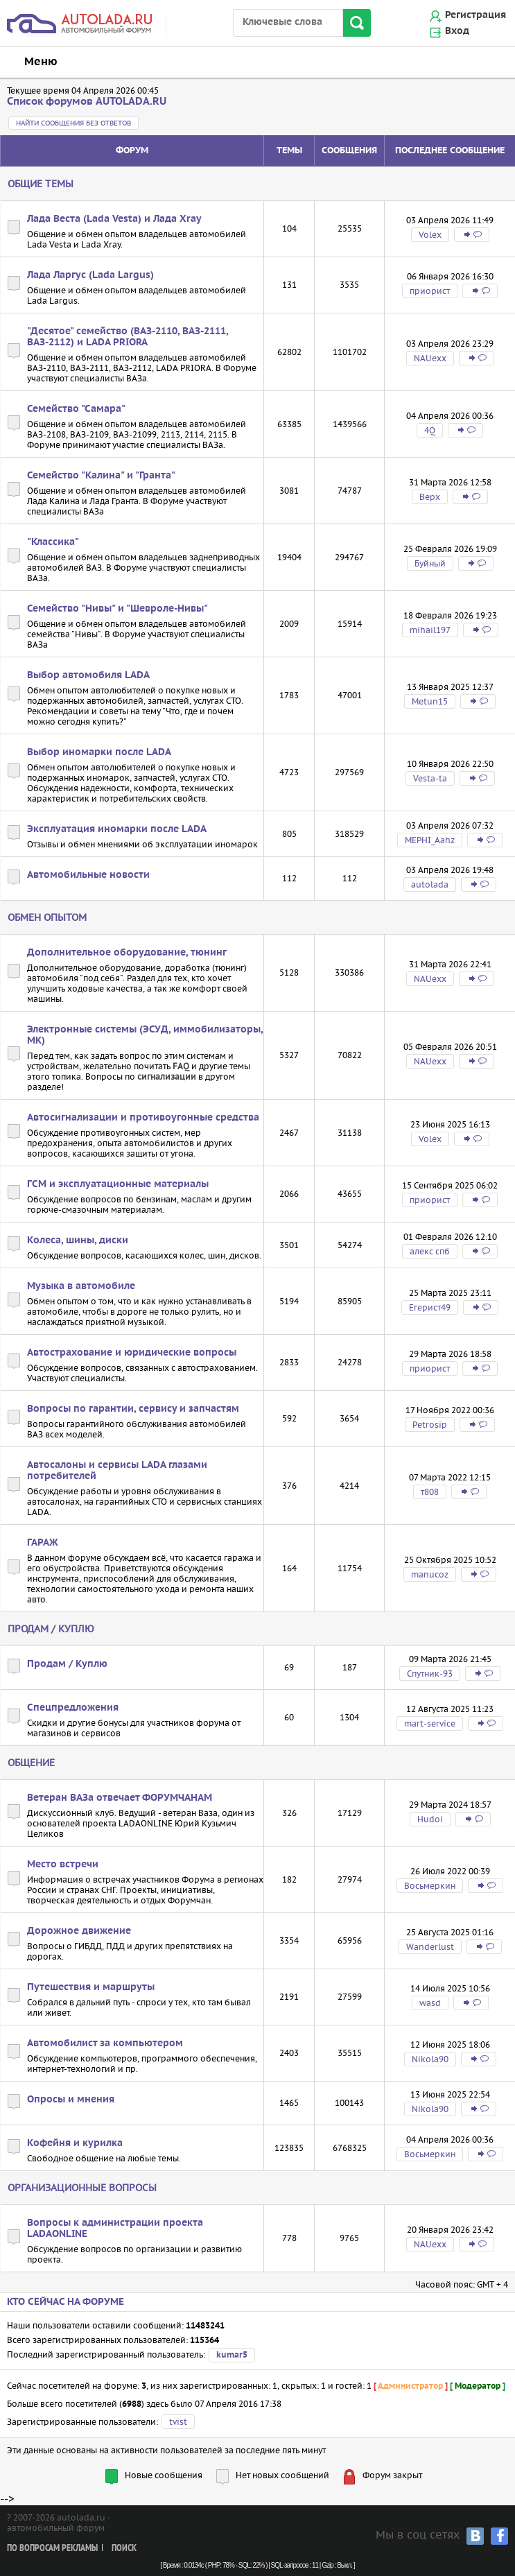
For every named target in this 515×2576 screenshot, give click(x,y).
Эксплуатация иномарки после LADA (117, 829)
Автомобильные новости (88, 875)
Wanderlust (430, 1947)
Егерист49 (430, 1307)
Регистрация (475, 15)
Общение (31, 1762)
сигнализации (166, 1076)
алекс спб (430, 1251)
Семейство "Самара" (76, 409)
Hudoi (430, 1819)
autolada (429, 884)
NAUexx (430, 358)
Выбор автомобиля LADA (88, 675)
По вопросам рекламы (52, 2549)
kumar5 (231, 2355)
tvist (178, 2422)
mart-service (429, 1723)
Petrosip (429, 1424)
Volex (430, 235)
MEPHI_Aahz (430, 840)
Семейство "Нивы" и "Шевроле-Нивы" (117, 608)
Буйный (430, 563)
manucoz (429, 1574)
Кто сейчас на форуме (65, 2302)
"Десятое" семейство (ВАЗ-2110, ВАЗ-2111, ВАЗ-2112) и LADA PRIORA (127, 337)
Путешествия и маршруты (91, 1987)
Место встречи (62, 1864)
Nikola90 (430, 2059)
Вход (457, 31)
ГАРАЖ (42, 1542)
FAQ (181, 1066)
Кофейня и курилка (75, 2143)
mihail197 (430, 630)
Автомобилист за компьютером (105, 2043)
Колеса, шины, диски (77, 1240)
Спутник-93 (430, 1673)
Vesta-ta (430, 778)
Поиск (124, 2549)
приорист (430, 291)
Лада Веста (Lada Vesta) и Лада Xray (114, 219)
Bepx (429, 497)
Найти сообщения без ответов (73, 123)
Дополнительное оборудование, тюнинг (127, 952)
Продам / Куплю (51, 1629)
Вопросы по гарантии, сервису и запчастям (133, 1409)
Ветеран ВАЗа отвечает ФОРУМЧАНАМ (119, 1798)
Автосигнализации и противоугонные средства (143, 1117)
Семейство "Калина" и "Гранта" (101, 475)
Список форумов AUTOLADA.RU (86, 101)
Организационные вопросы (82, 2187)
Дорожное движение (79, 1931)
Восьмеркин (429, 1886)
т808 (430, 1492)
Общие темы (40, 184)
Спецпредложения (73, 1707)
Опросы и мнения (70, 2099)
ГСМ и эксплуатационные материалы (118, 1184)
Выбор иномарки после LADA (99, 752)
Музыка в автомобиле (81, 1286)
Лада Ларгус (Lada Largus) (90, 275)
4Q (429, 430)
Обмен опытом (47, 917)
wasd (430, 2003)
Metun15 (430, 701)
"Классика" (53, 542)
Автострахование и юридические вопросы (131, 1352)
